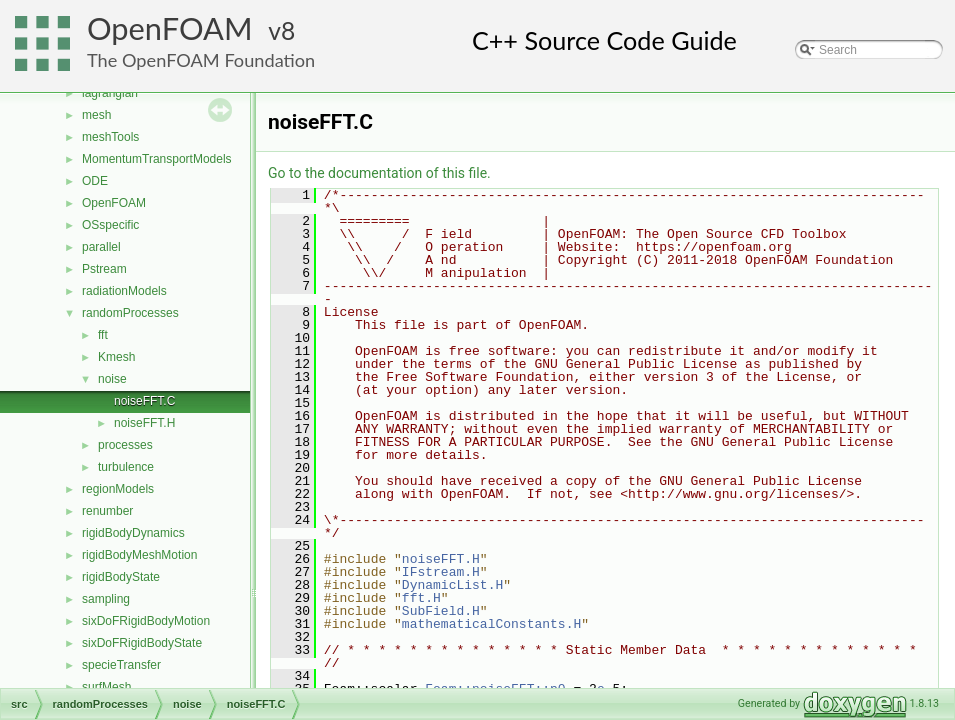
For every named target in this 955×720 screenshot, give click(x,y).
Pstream (104, 269)
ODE (95, 181)
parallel (101, 247)
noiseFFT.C (144, 401)
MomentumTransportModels (157, 159)
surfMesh (106, 687)
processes (125, 445)
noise (112, 379)
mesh (96, 115)
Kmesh (116, 357)
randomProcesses (130, 313)
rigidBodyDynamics (133, 533)
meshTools (110, 137)
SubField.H (441, 611)
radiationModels (124, 291)
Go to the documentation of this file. (379, 173)
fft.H (421, 598)
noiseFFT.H (144, 423)
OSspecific (110, 225)
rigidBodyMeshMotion (139, 555)
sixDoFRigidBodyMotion (146, 621)
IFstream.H (441, 572)
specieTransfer (121, 665)
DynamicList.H (452, 585)
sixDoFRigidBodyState (142, 643)
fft (103, 335)
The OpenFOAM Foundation (201, 60)
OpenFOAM (170, 28)
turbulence (126, 467)
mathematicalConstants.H (491, 624)
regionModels (118, 489)
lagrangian (110, 93)
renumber (107, 511)
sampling (106, 599)
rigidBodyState (121, 577)
